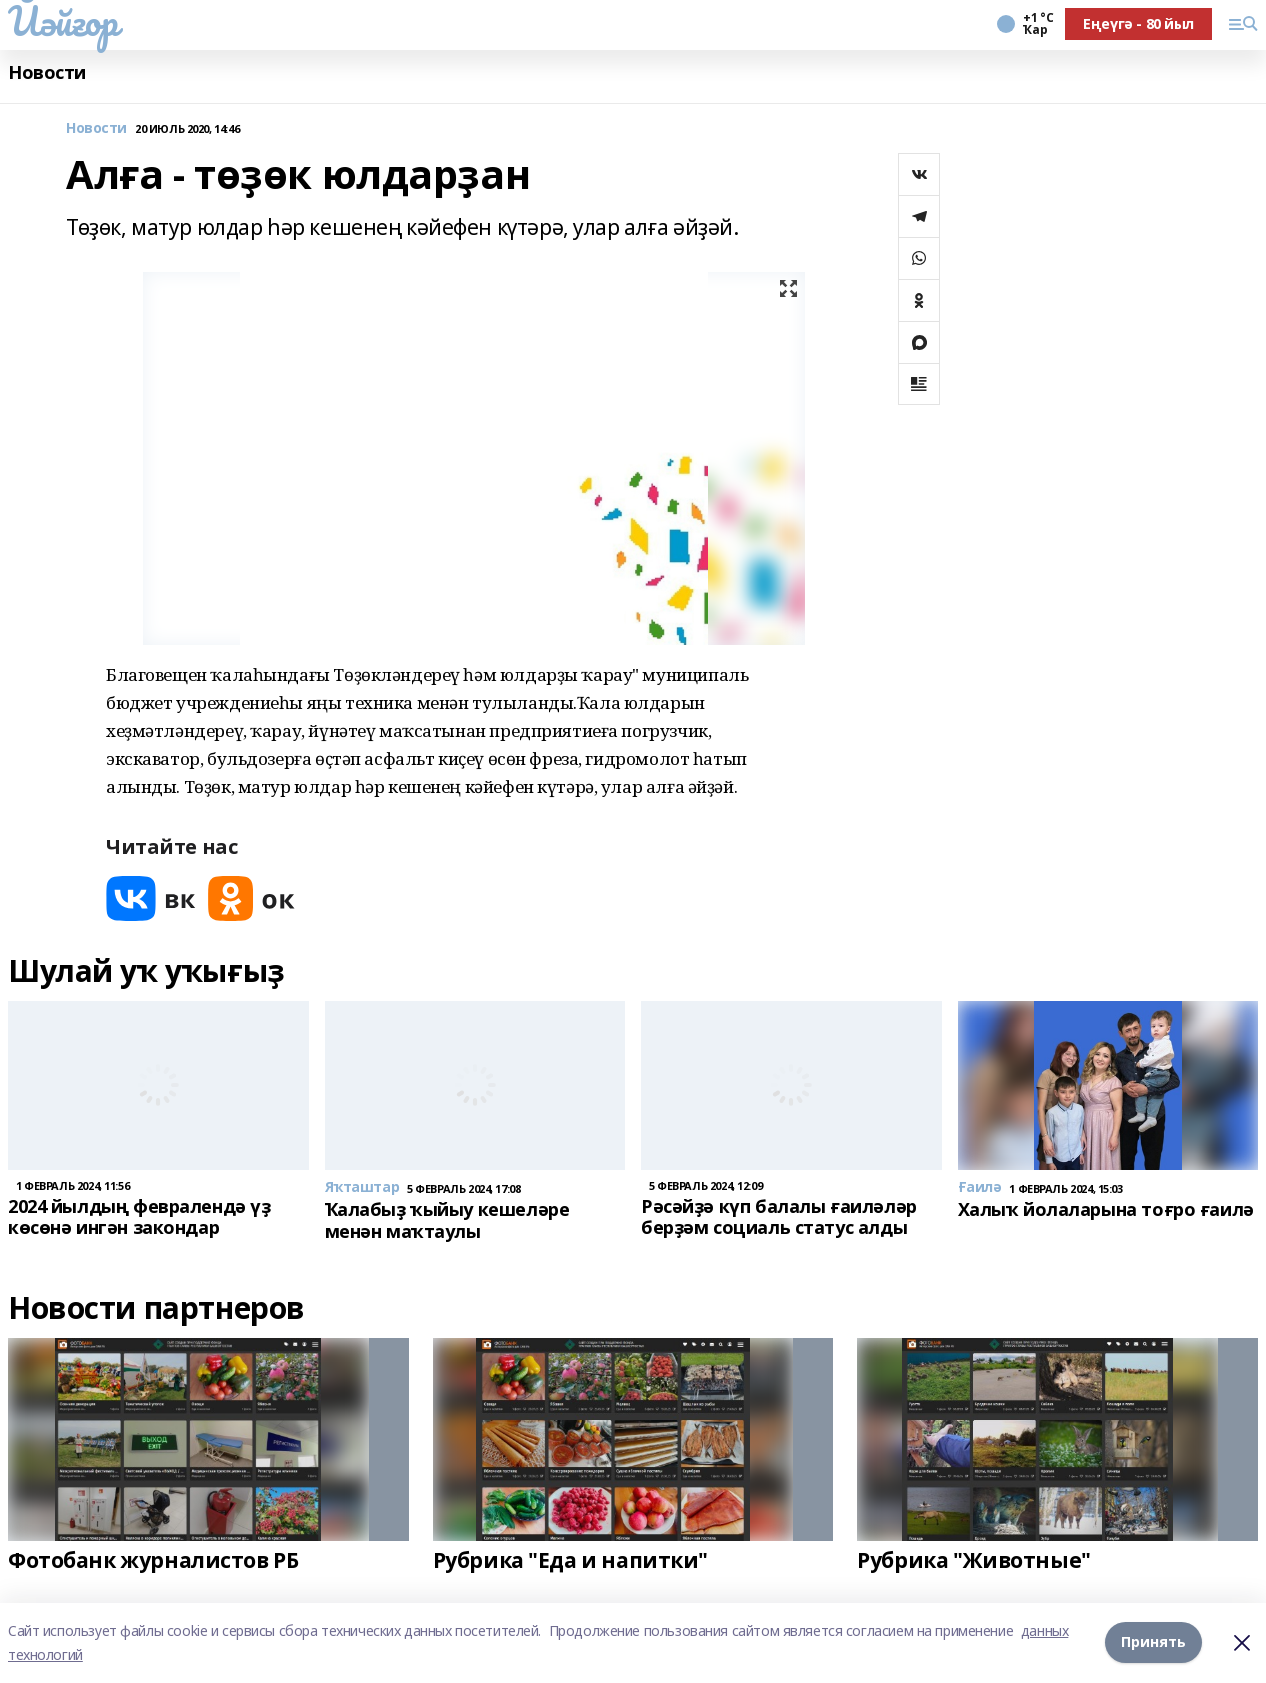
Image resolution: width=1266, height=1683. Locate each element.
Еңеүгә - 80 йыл (1138, 23)
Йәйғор (62, 21)
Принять (1153, 1642)
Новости (47, 72)
